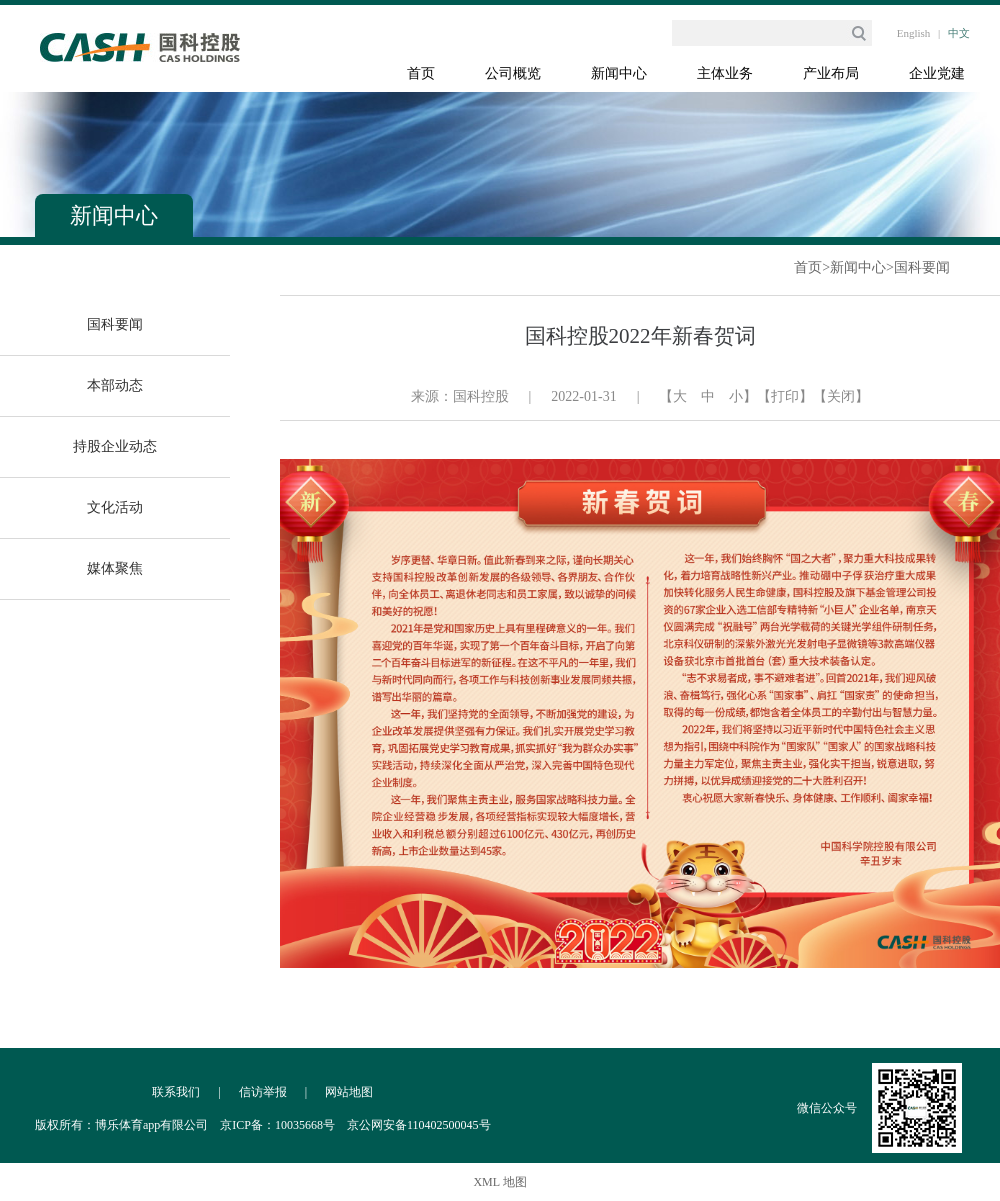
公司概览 (513, 73)
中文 (959, 33)
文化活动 (115, 507)
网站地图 (349, 1092)
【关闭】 (841, 396)
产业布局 (831, 73)
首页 (421, 73)
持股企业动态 (115, 446)
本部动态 (115, 385)
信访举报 (263, 1092)
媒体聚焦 (115, 568)
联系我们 (176, 1092)
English (914, 33)
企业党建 (937, 73)
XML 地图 (499, 1182)
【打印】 (785, 396)
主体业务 (725, 73)
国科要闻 (922, 267)
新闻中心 (619, 73)
